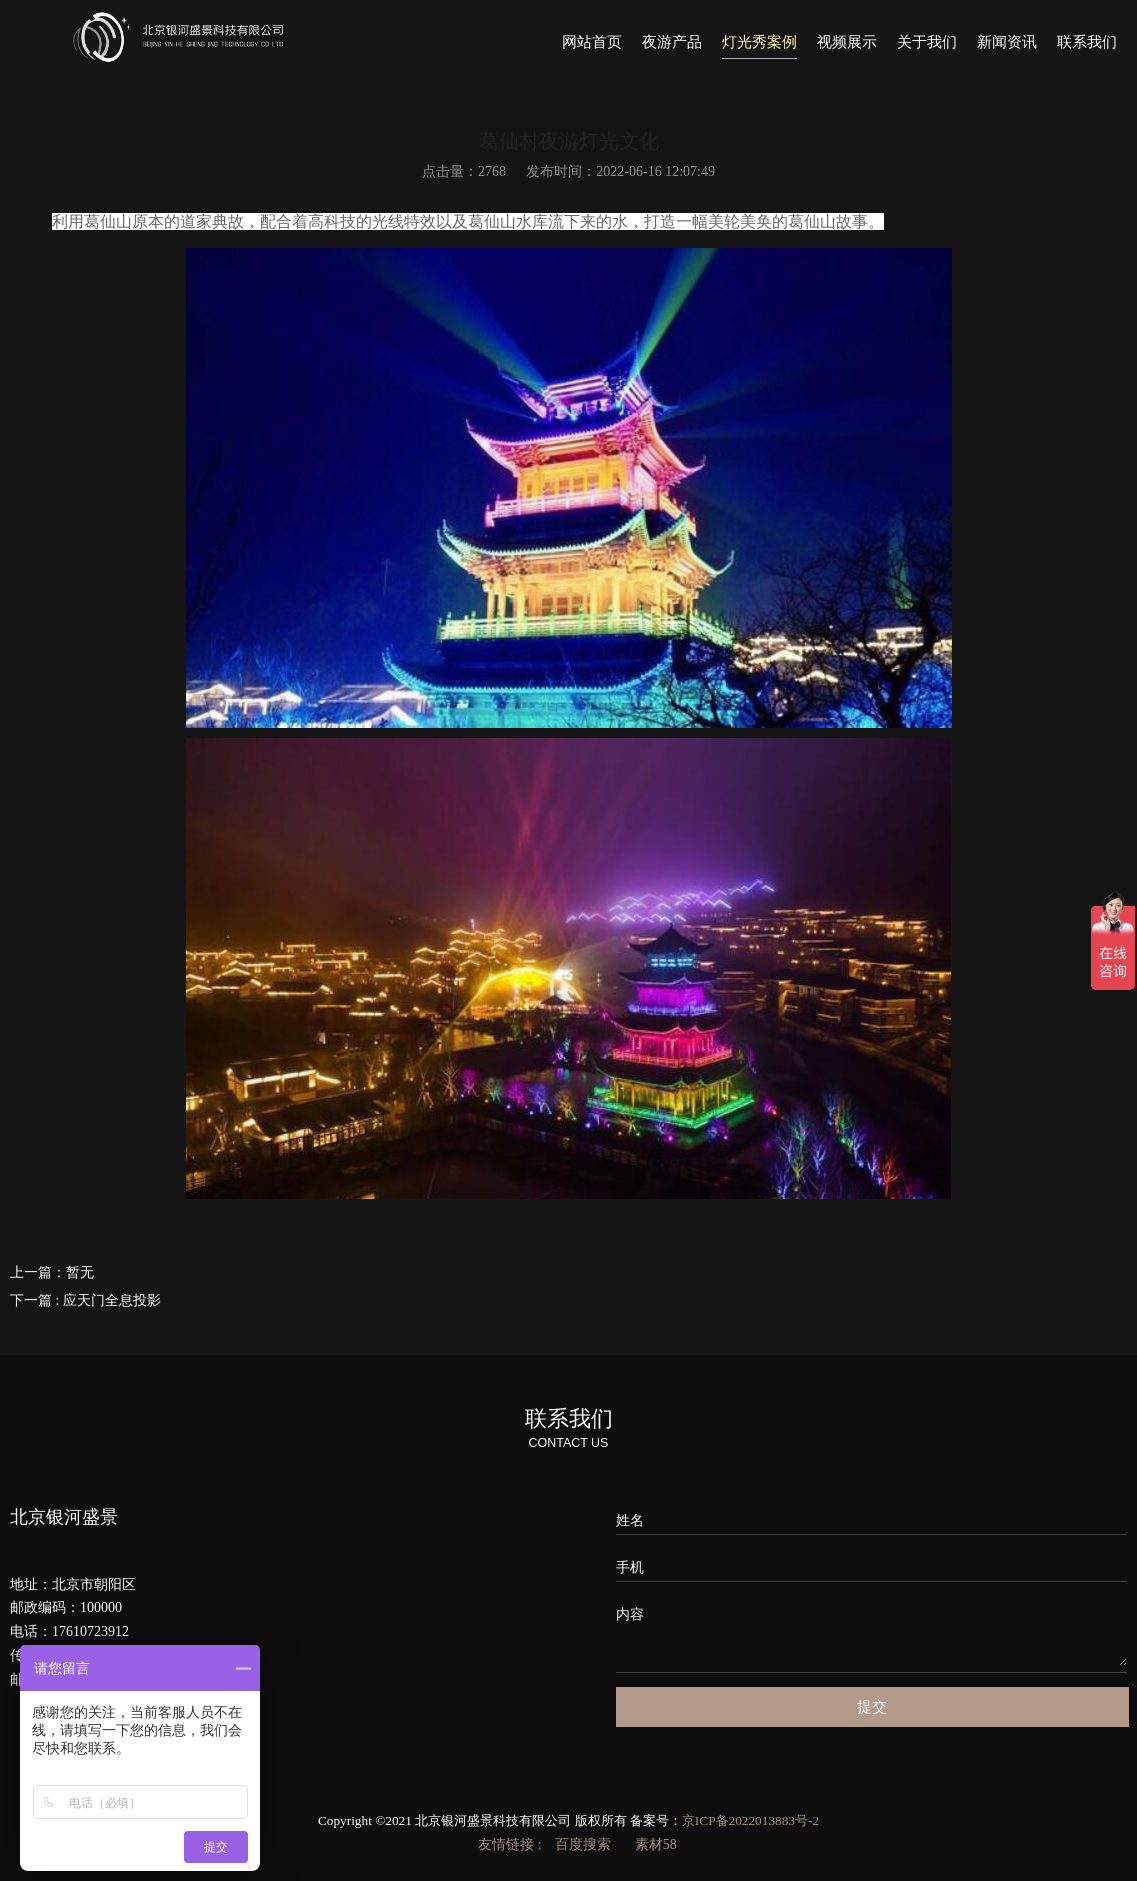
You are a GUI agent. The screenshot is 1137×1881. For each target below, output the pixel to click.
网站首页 (592, 42)
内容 (630, 1614)
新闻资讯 (1007, 42)
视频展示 (847, 42)
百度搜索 (583, 1844)
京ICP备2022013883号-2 (750, 1820)
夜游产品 (672, 42)
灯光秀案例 (759, 42)
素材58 (656, 1844)
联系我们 (1087, 42)
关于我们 (927, 42)
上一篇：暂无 (52, 1272)
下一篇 (85, 1300)
